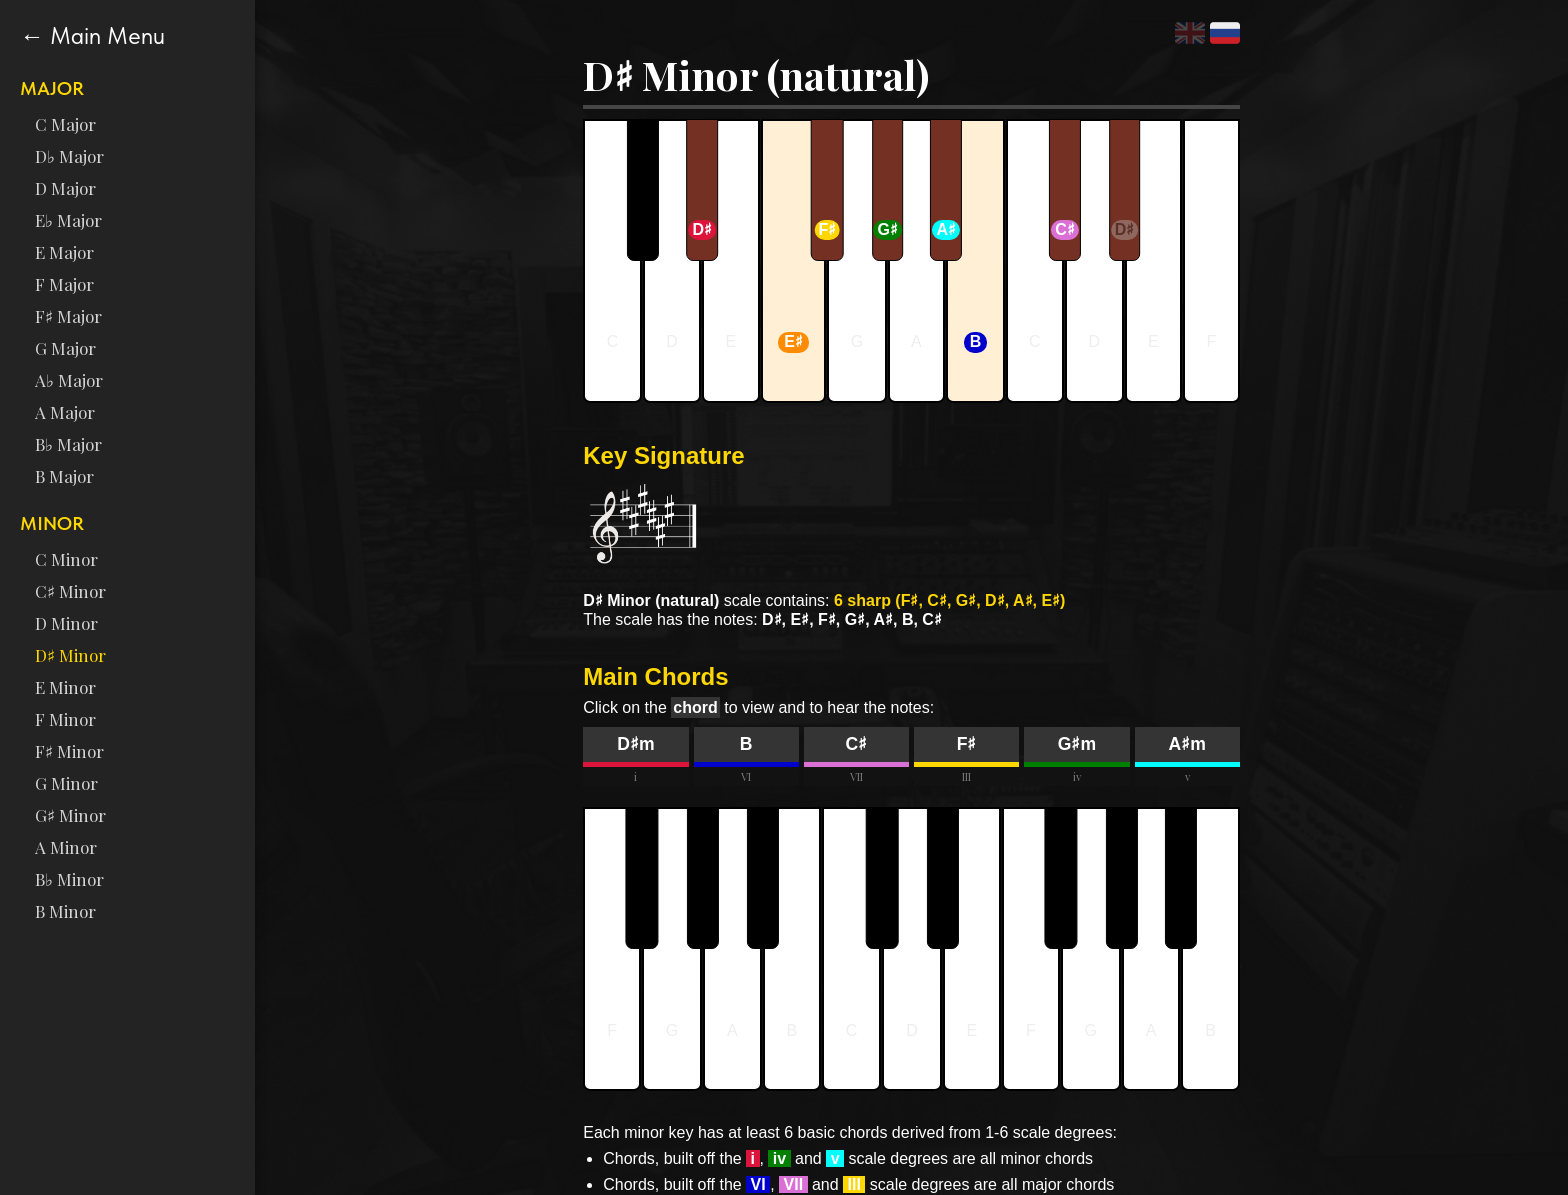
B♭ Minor (69, 879)
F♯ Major (68, 316)
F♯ (967, 744)
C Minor (66, 559)
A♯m (1186, 744)
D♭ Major (69, 156)
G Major (65, 348)
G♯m (1077, 744)
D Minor (66, 623)
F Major (64, 284)
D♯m (635, 744)
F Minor (65, 719)
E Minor (65, 687)
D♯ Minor (70, 655)
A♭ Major (69, 380)
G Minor (66, 783)
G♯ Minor (70, 815)
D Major (65, 188)
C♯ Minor (70, 591)
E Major (64, 252)
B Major (64, 476)
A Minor (66, 847)
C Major (65, 124)
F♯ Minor (69, 751)
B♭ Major (68, 444)
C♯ (857, 744)
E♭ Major (68, 220)
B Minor (65, 911)
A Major (65, 412)
